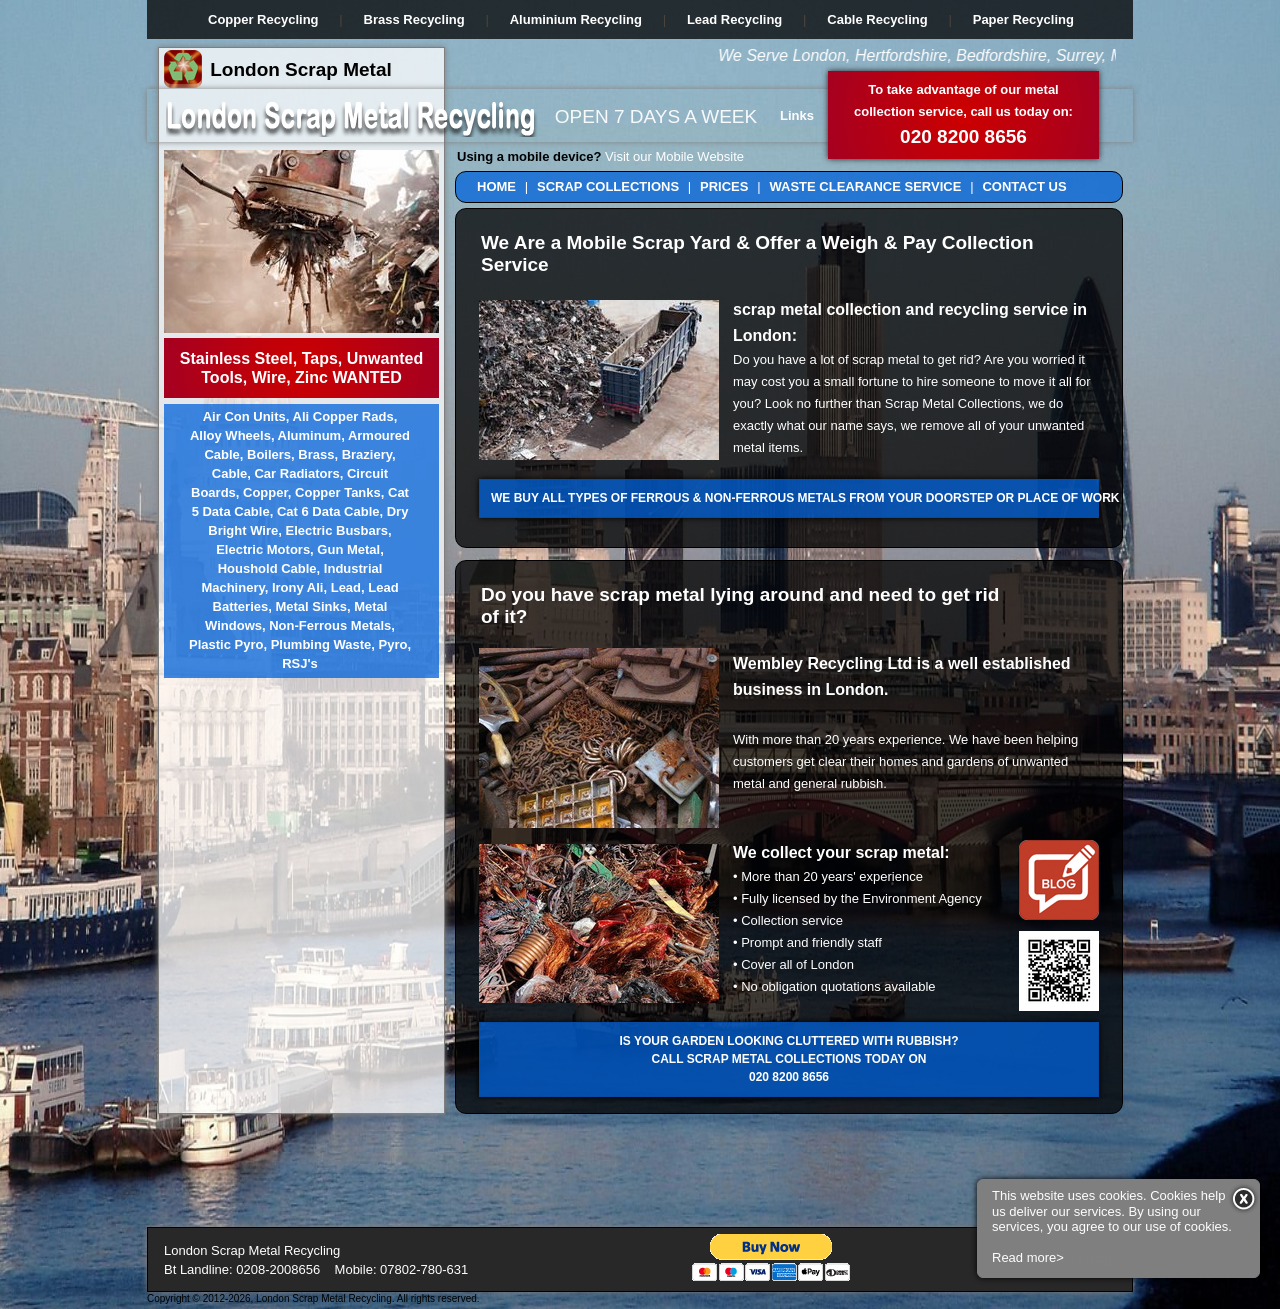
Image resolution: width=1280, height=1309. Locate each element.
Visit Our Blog (1072, 1258)
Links (797, 115)
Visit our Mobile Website (674, 156)
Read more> (1028, 1087)
